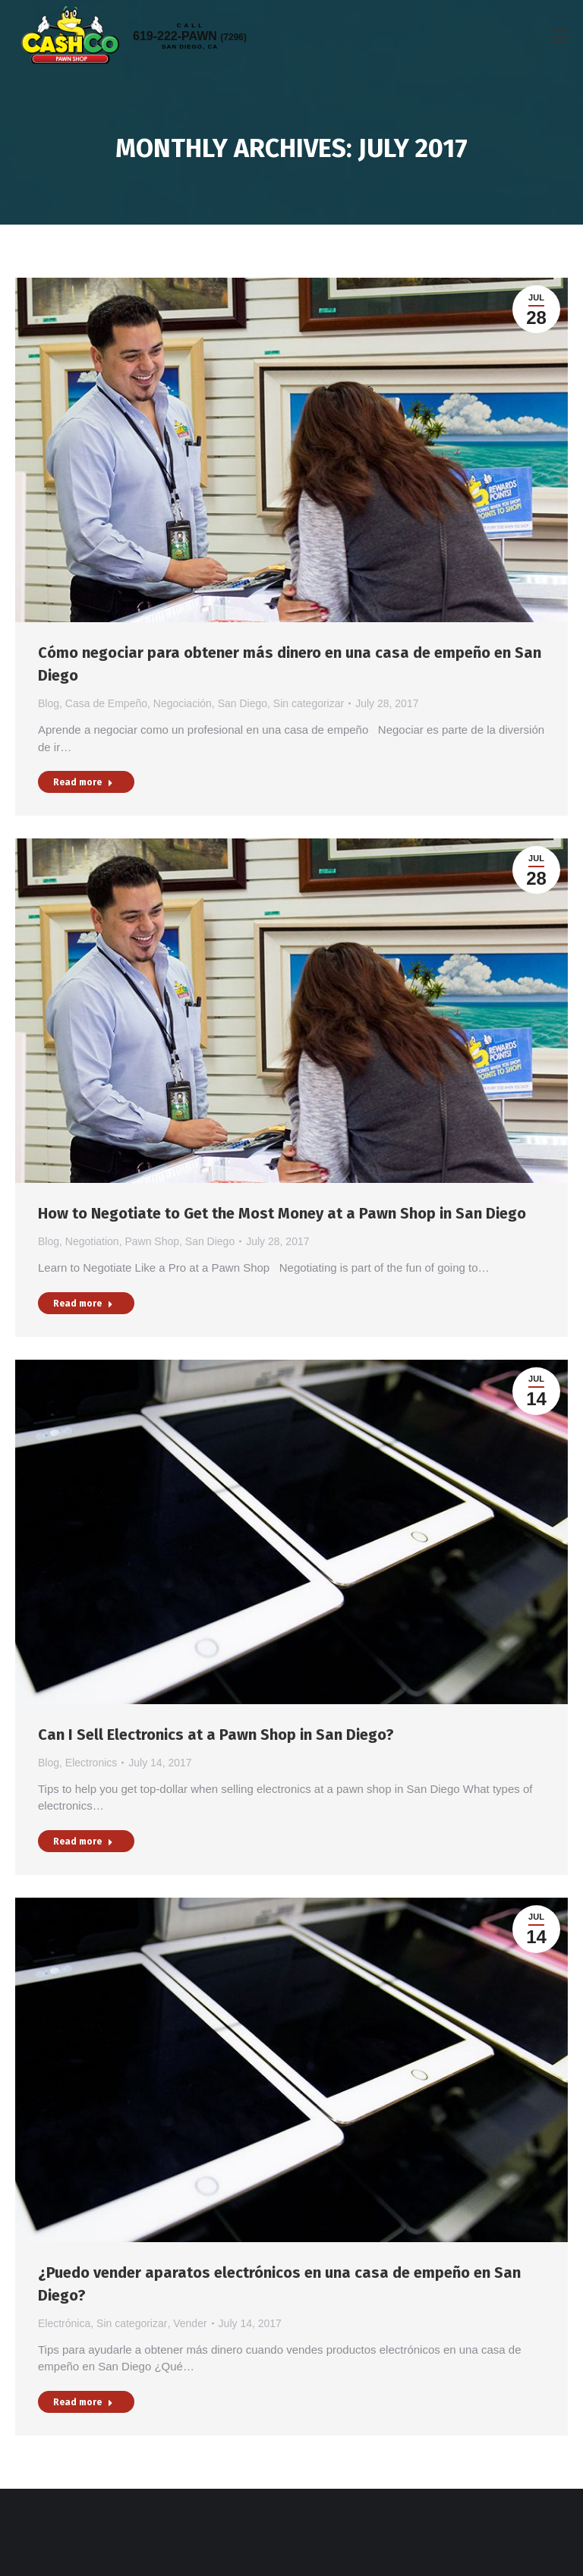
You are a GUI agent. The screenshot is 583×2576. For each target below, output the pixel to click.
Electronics (91, 1763)
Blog (48, 703)
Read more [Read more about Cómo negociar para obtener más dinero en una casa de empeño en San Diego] (83, 782)
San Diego (242, 703)
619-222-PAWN (190, 36)
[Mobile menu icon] (559, 36)
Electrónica (64, 2323)
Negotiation (92, 1241)
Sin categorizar (308, 703)
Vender (189, 2323)
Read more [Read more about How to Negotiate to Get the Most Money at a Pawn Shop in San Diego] (83, 1303)
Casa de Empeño (106, 703)
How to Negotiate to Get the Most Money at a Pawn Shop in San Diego (282, 1213)
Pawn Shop (151, 1241)
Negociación (182, 703)
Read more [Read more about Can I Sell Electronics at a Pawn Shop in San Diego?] (83, 1841)
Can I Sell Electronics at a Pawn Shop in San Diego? (216, 1734)
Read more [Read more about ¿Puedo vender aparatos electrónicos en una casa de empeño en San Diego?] (83, 2402)
